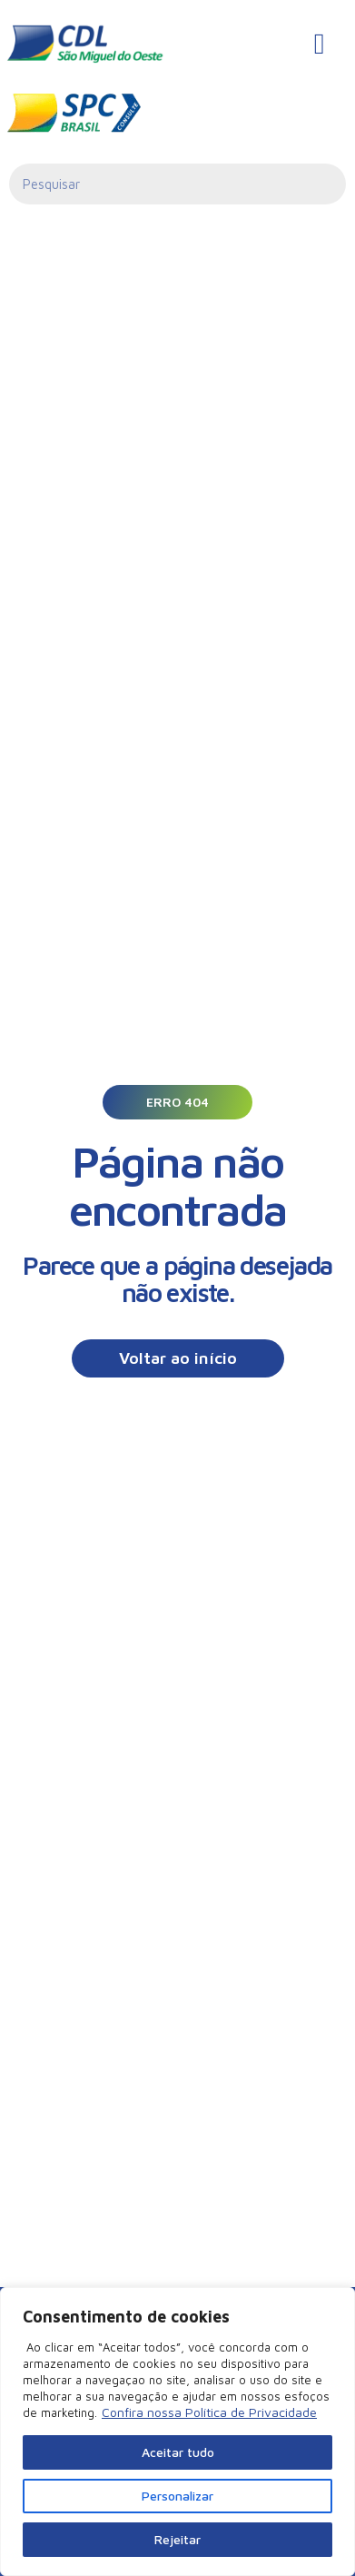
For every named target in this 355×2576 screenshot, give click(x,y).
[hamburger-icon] (319, 44)
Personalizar (177, 2495)
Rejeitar (177, 2539)
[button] (177, 1102)
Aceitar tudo (178, 2452)
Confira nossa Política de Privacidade (209, 2412)
